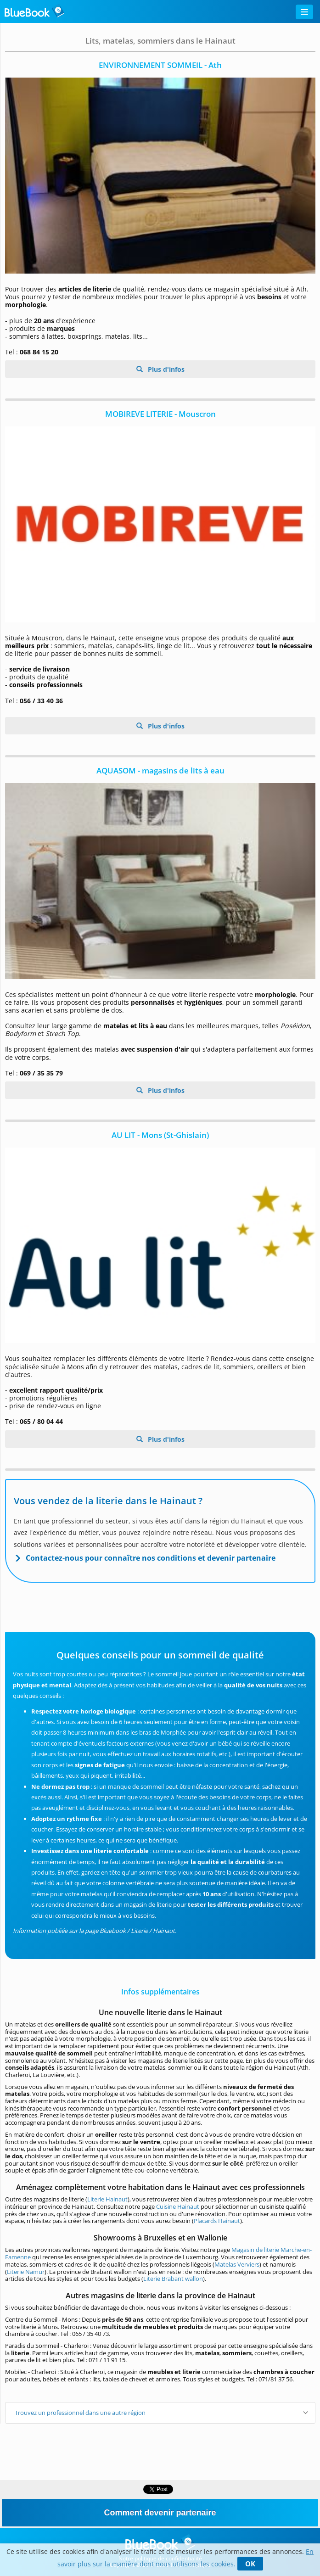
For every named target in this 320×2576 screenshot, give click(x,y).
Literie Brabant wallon (173, 2278)
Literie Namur (26, 2272)
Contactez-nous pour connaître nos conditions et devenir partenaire (150, 1558)
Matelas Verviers (236, 2264)
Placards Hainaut (217, 2221)
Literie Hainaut (107, 2199)
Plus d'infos (165, 369)
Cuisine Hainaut (177, 2206)
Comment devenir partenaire (160, 2512)
